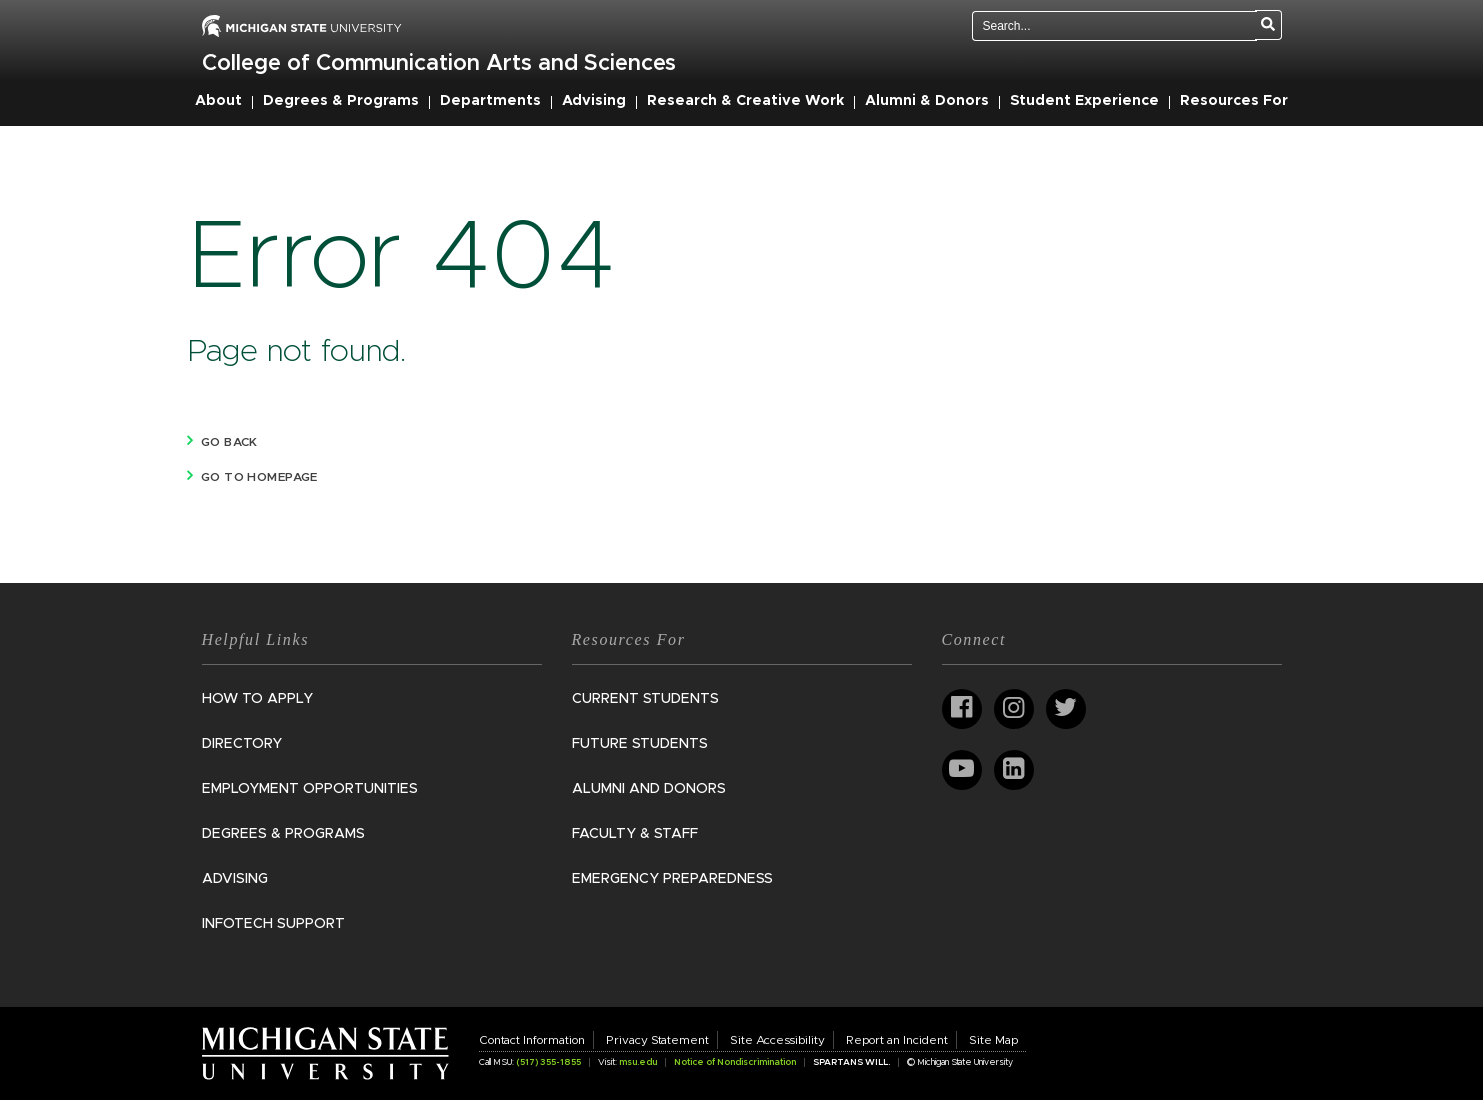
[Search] (1268, 25)
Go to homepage (259, 477)
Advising (594, 101)
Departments (490, 101)
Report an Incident (897, 1040)
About (218, 101)
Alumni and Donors (649, 789)
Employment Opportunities (310, 789)
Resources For (1234, 101)
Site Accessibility (777, 1040)
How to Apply (257, 699)
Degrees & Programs (341, 101)
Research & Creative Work (745, 101)
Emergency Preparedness (672, 879)
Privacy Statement (657, 1040)
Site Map (993, 1040)
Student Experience (1084, 101)
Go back (229, 442)
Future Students (640, 744)
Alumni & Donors (927, 101)
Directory (242, 744)
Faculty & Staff (635, 834)
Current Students (645, 699)
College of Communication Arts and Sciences (439, 64)
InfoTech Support (273, 924)
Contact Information (532, 1040)
